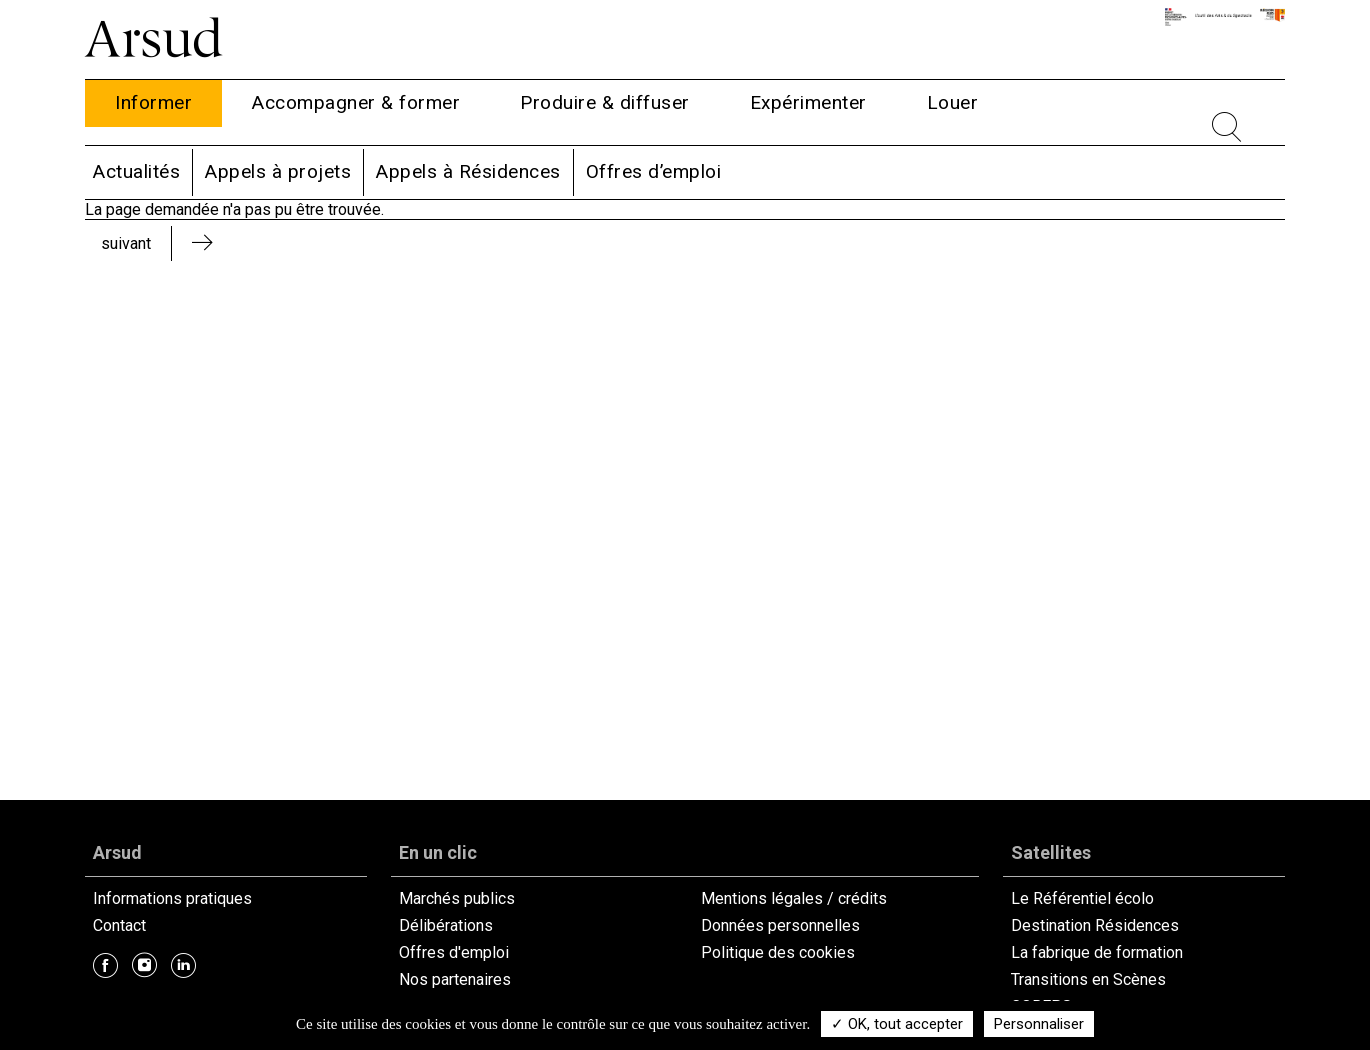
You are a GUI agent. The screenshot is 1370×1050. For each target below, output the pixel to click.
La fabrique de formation (1097, 952)
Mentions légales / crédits (794, 898)
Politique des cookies (778, 952)
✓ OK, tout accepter (897, 1024)
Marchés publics (457, 898)
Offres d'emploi (454, 952)
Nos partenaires (455, 979)
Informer (153, 102)
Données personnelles (780, 925)
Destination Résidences (1095, 925)
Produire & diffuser (605, 102)
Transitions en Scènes (1088, 979)
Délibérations (446, 925)
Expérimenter (808, 102)
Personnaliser (1039, 1024)
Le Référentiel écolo (1082, 898)
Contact (119, 925)
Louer (953, 102)
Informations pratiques (172, 898)
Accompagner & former (356, 102)
